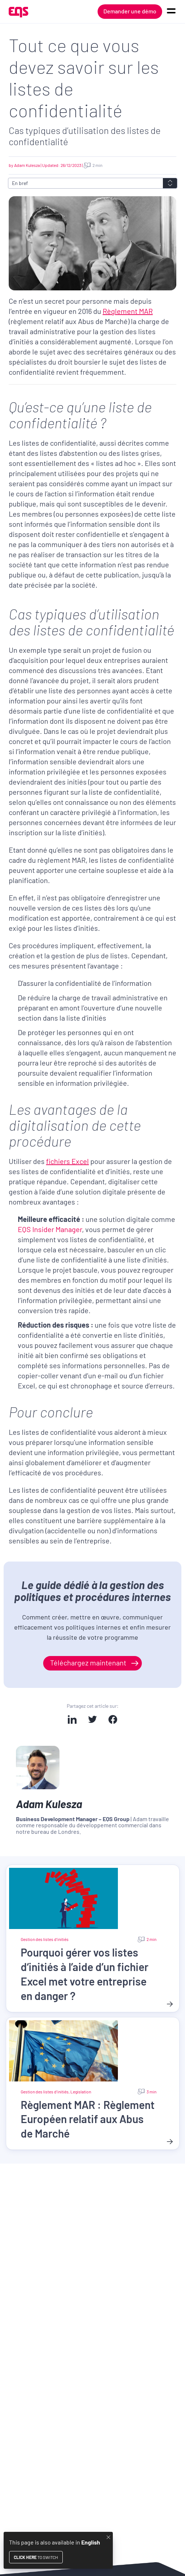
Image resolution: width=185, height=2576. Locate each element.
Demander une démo (129, 11)
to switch (36, 2557)
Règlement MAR (128, 311)
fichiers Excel (67, 1161)
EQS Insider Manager (50, 1229)
